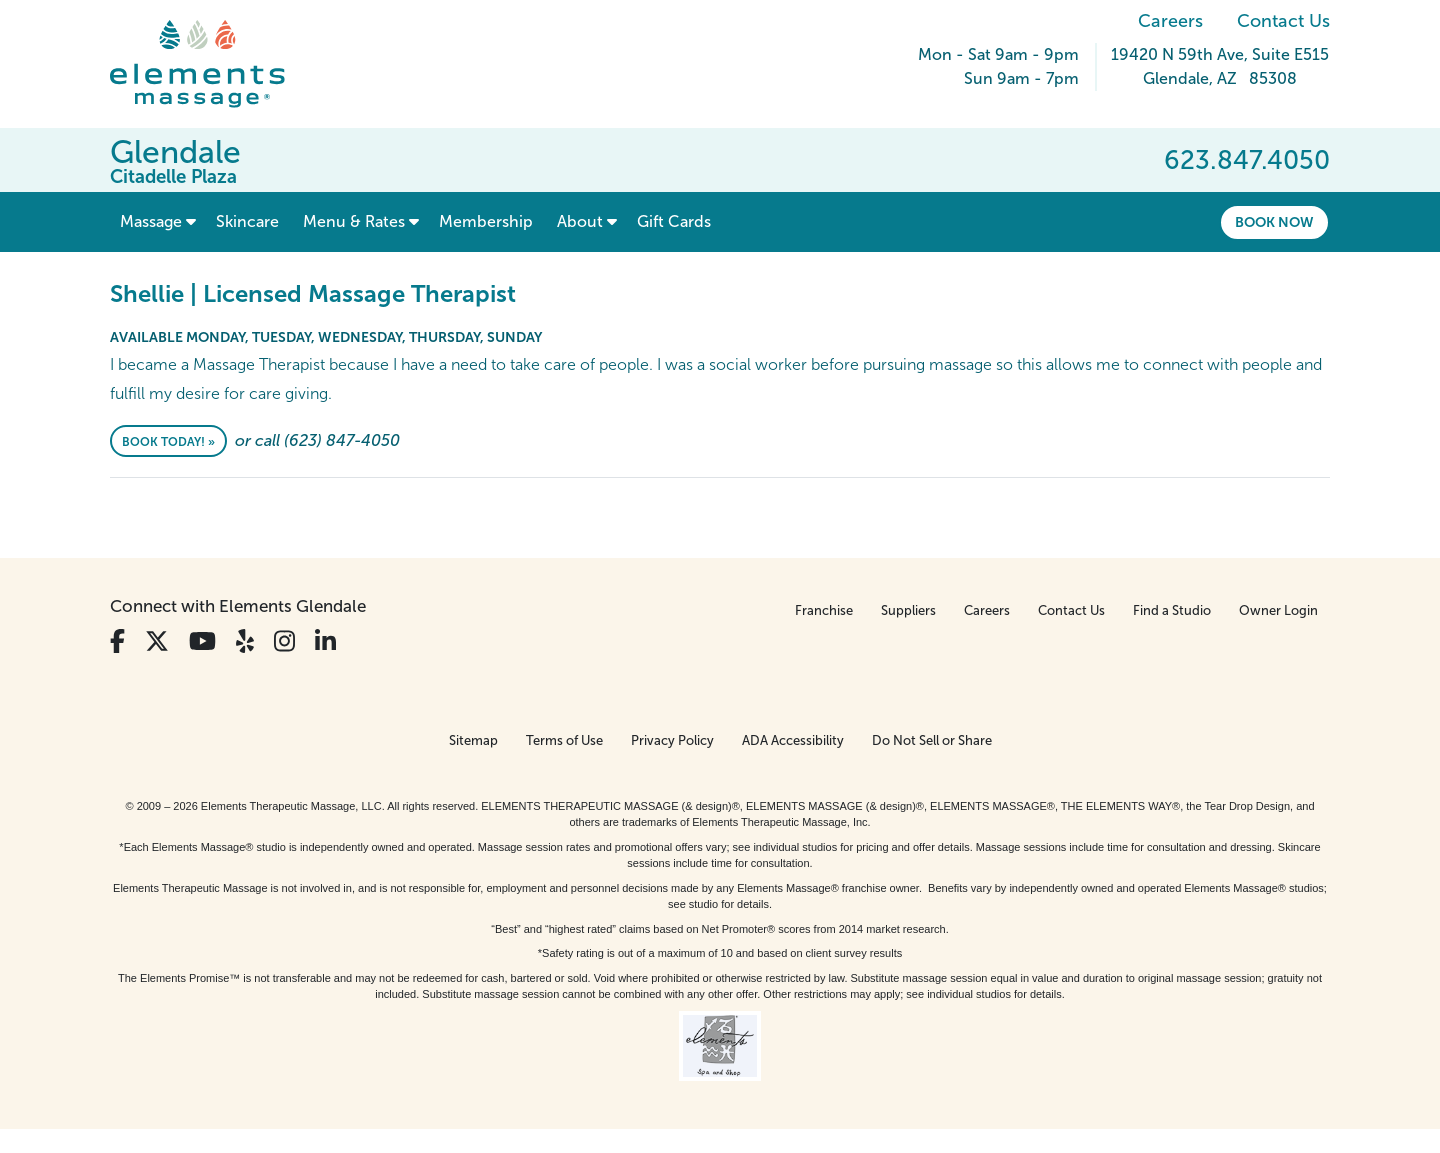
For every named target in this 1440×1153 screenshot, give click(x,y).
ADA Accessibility (793, 740)
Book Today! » (168, 442)
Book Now (1274, 222)
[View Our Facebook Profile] (117, 641)
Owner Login (1278, 610)
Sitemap (473, 740)
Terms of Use (564, 740)
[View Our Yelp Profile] (245, 641)
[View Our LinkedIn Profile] (325, 641)
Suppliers (908, 610)
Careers (1170, 21)
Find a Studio (1172, 610)
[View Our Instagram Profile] (284, 641)
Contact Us (1283, 21)
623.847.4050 (1247, 160)
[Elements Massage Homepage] (212, 64)
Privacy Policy (672, 740)
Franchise (824, 610)
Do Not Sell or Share (932, 740)
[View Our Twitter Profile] (157, 641)
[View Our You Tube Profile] (202, 641)
